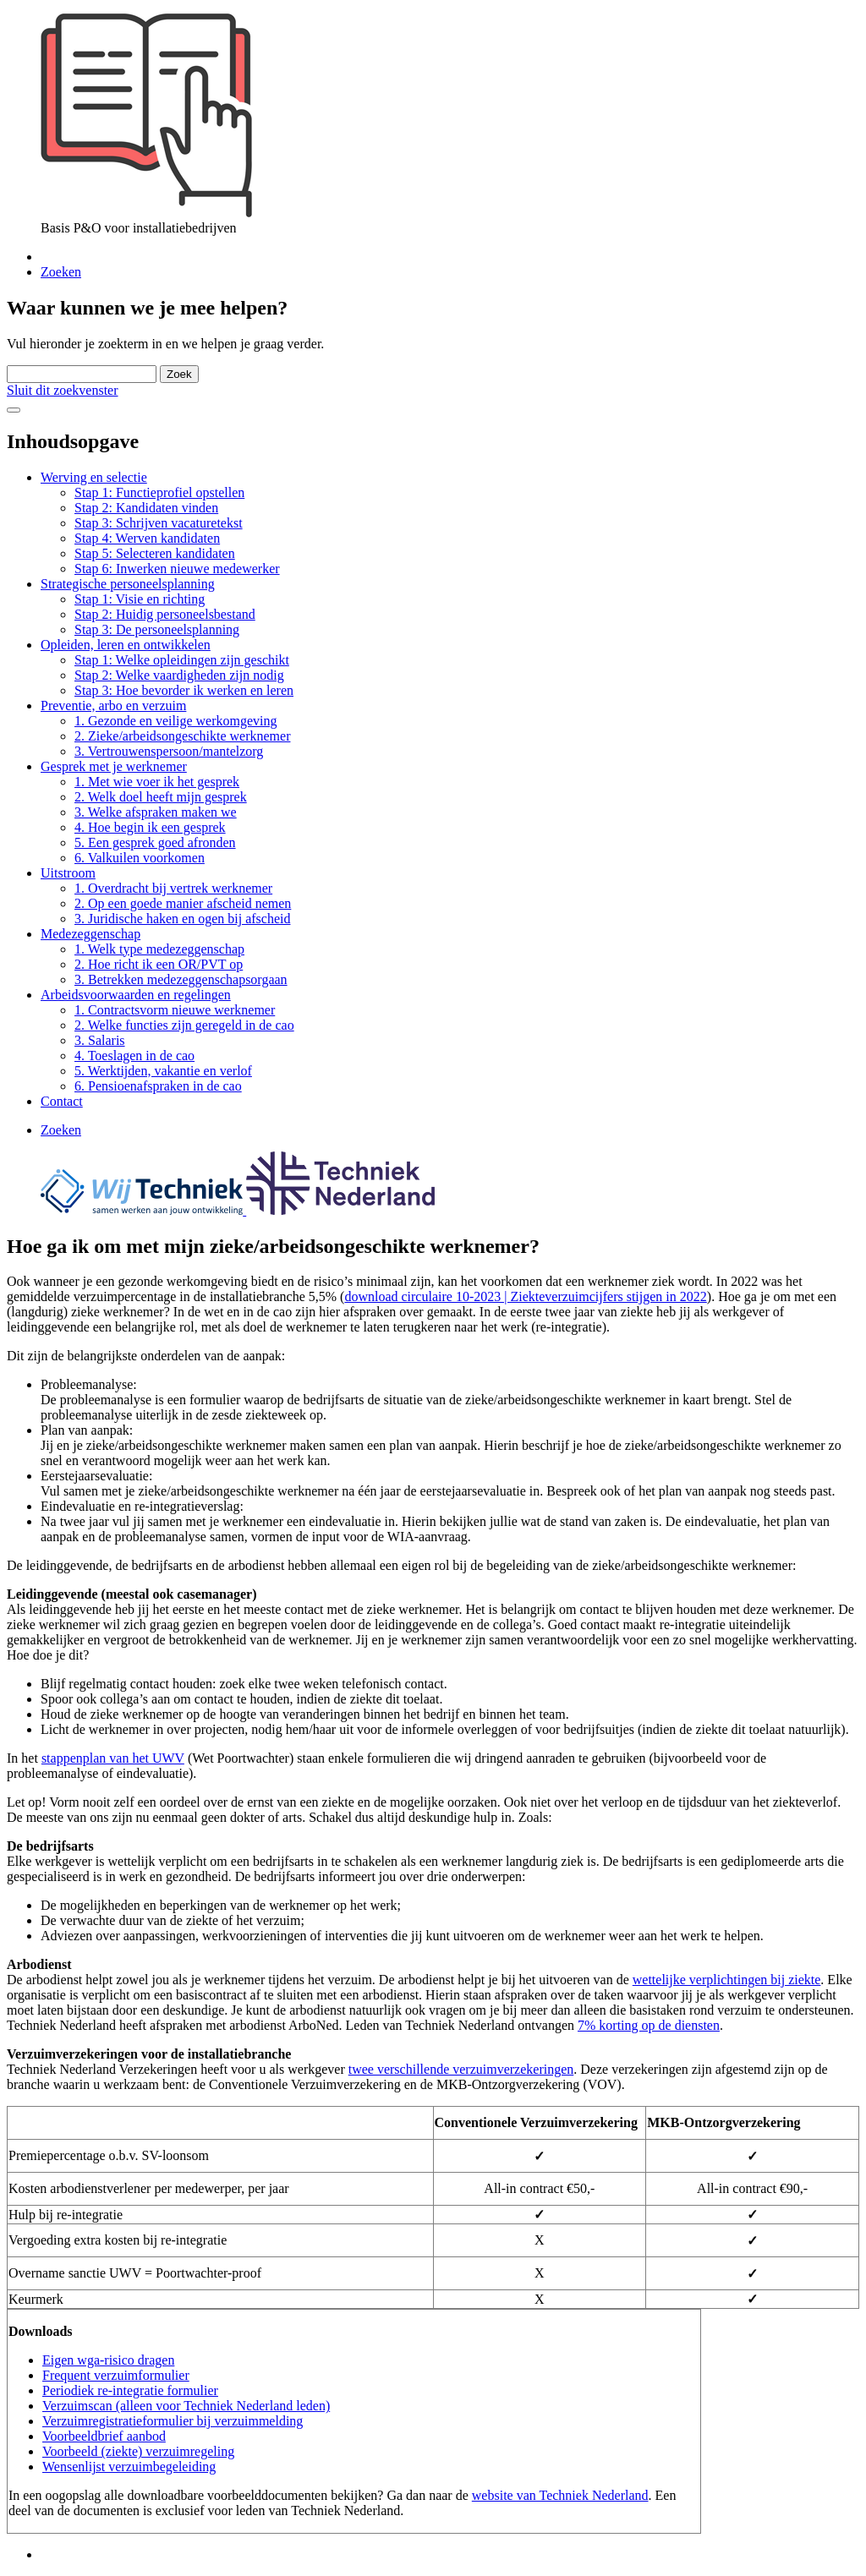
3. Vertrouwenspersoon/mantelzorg (168, 751)
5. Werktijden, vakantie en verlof (163, 1071)
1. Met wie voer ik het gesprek (156, 781)
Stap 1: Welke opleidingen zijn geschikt (181, 660)
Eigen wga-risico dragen (108, 2360)
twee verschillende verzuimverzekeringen (461, 2069)
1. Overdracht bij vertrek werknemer (173, 888)
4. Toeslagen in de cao (134, 1055)
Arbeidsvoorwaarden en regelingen (136, 994)
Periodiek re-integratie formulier (130, 2390)
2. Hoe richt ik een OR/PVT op (158, 964)
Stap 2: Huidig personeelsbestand (164, 614)
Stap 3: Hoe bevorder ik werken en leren (183, 690)
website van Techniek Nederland (560, 2495)
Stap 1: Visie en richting (139, 599)
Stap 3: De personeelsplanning (156, 629)
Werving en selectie (94, 477)
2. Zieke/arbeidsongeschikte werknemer (182, 736)
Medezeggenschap (90, 934)
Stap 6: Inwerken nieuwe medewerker (177, 568)
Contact (62, 1101)
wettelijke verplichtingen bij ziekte (727, 1979)
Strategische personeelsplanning (128, 584)
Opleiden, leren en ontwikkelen (126, 644)
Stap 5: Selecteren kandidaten (154, 553)
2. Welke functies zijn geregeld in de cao (184, 1025)
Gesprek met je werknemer (114, 766)
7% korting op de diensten (649, 2025)
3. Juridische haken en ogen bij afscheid (182, 918)
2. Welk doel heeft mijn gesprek (160, 797)
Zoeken (61, 272)
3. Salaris (99, 1040)
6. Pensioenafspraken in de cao (158, 1086)
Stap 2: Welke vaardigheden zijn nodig (179, 675)
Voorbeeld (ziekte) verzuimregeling (138, 2451)
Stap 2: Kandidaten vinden (146, 507)
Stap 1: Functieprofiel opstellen (159, 492)
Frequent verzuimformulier (115, 2375)
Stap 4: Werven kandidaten (147, 538)
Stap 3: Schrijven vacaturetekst (158, 523)
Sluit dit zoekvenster (62, 390)
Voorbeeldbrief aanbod (104, 2436)
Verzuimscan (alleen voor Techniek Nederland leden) (186, 2405)
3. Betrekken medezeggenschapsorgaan (181, 979)
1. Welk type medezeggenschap (159, 949)
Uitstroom (68, 873)
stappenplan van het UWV (112, 1758)
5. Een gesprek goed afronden (155, 842)
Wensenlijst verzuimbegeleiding (129, 2466)
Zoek (179, 374)
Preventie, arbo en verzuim (113, 705)
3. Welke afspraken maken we (155, 812)
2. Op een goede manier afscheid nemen (182, 903)
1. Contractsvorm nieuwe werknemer (174, 1010)
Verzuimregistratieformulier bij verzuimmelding (172, 2421)
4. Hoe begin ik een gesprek (150, 827)
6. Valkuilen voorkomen (139, 857)
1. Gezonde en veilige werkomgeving (175, 721)
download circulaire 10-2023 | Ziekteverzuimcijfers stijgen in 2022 (525, 1296)
